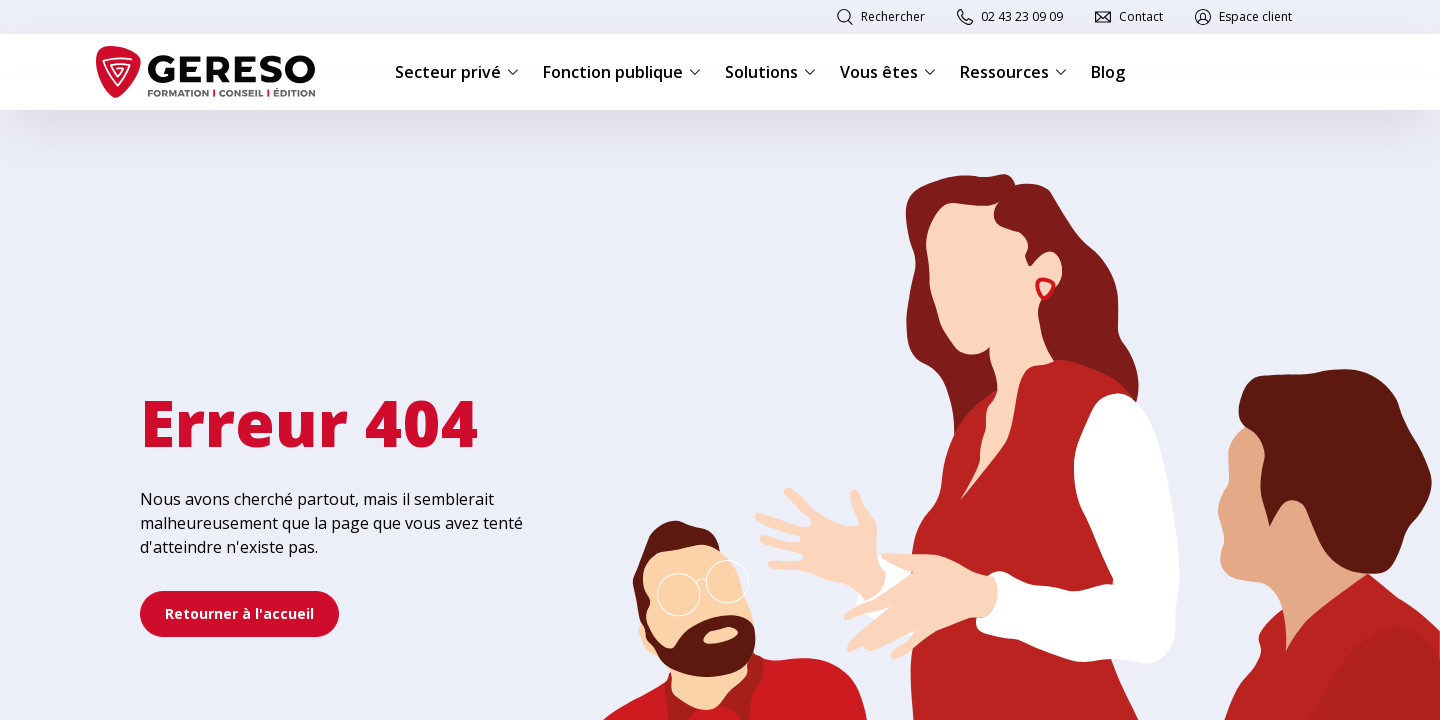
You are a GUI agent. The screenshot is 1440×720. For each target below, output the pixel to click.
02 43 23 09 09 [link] (1022, 16)
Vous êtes (888, 72)
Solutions (770, 72)
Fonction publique (622, 72)
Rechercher (893, 16)
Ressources (1013, 72)
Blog (1108, 72)
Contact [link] (1141, 16)
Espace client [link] (1255, 16)
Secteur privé (457, 72)
